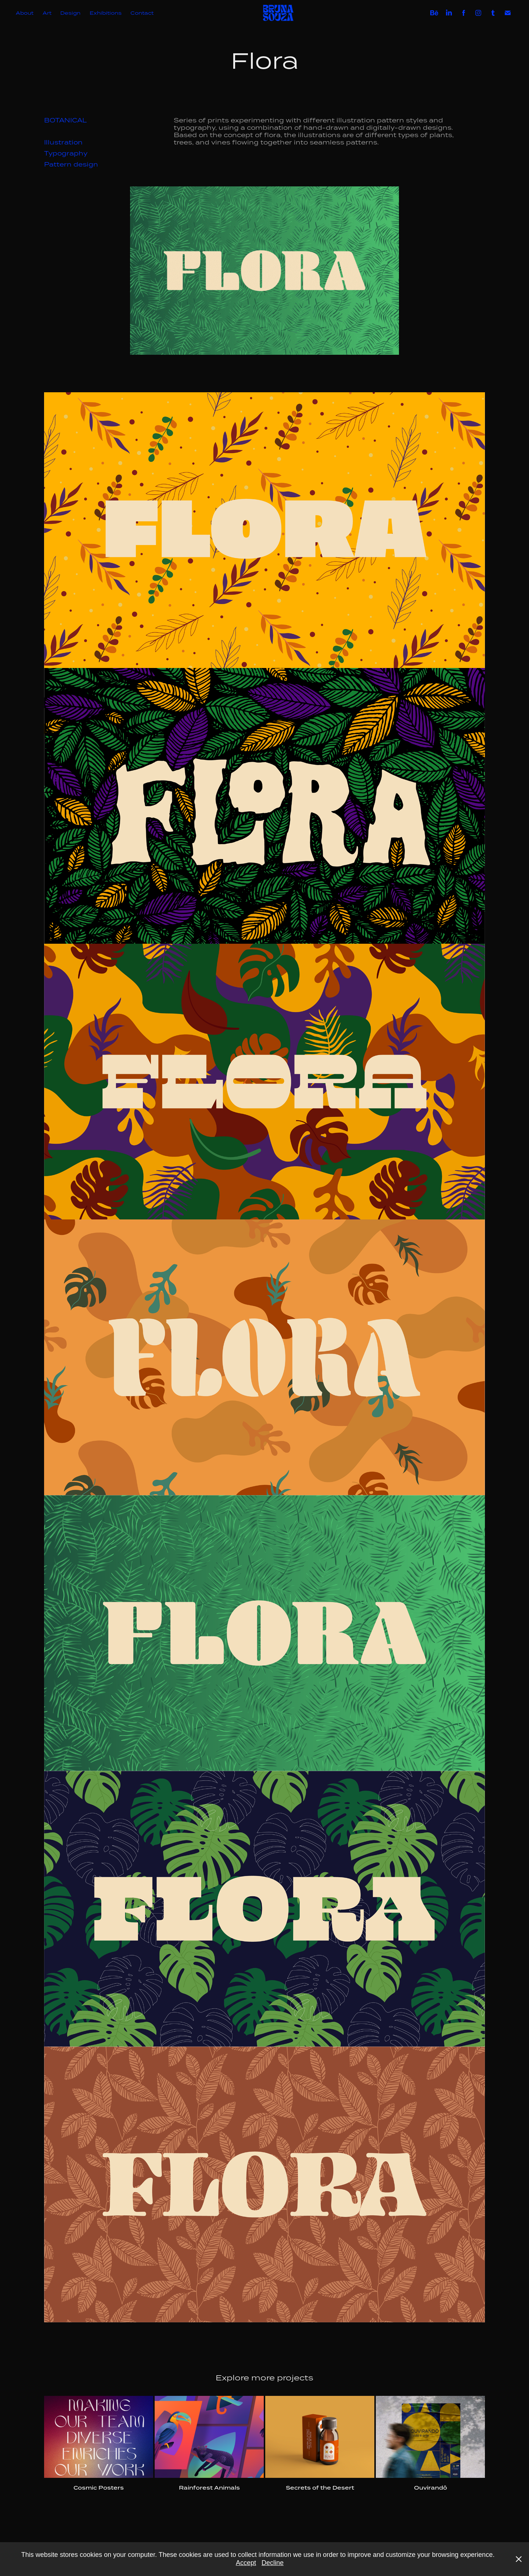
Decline (273, 2562)
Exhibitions (106, 13)
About (24, 13)
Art (47, 13)
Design (70, 13)
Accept (246, 2562)
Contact (142, 13)
